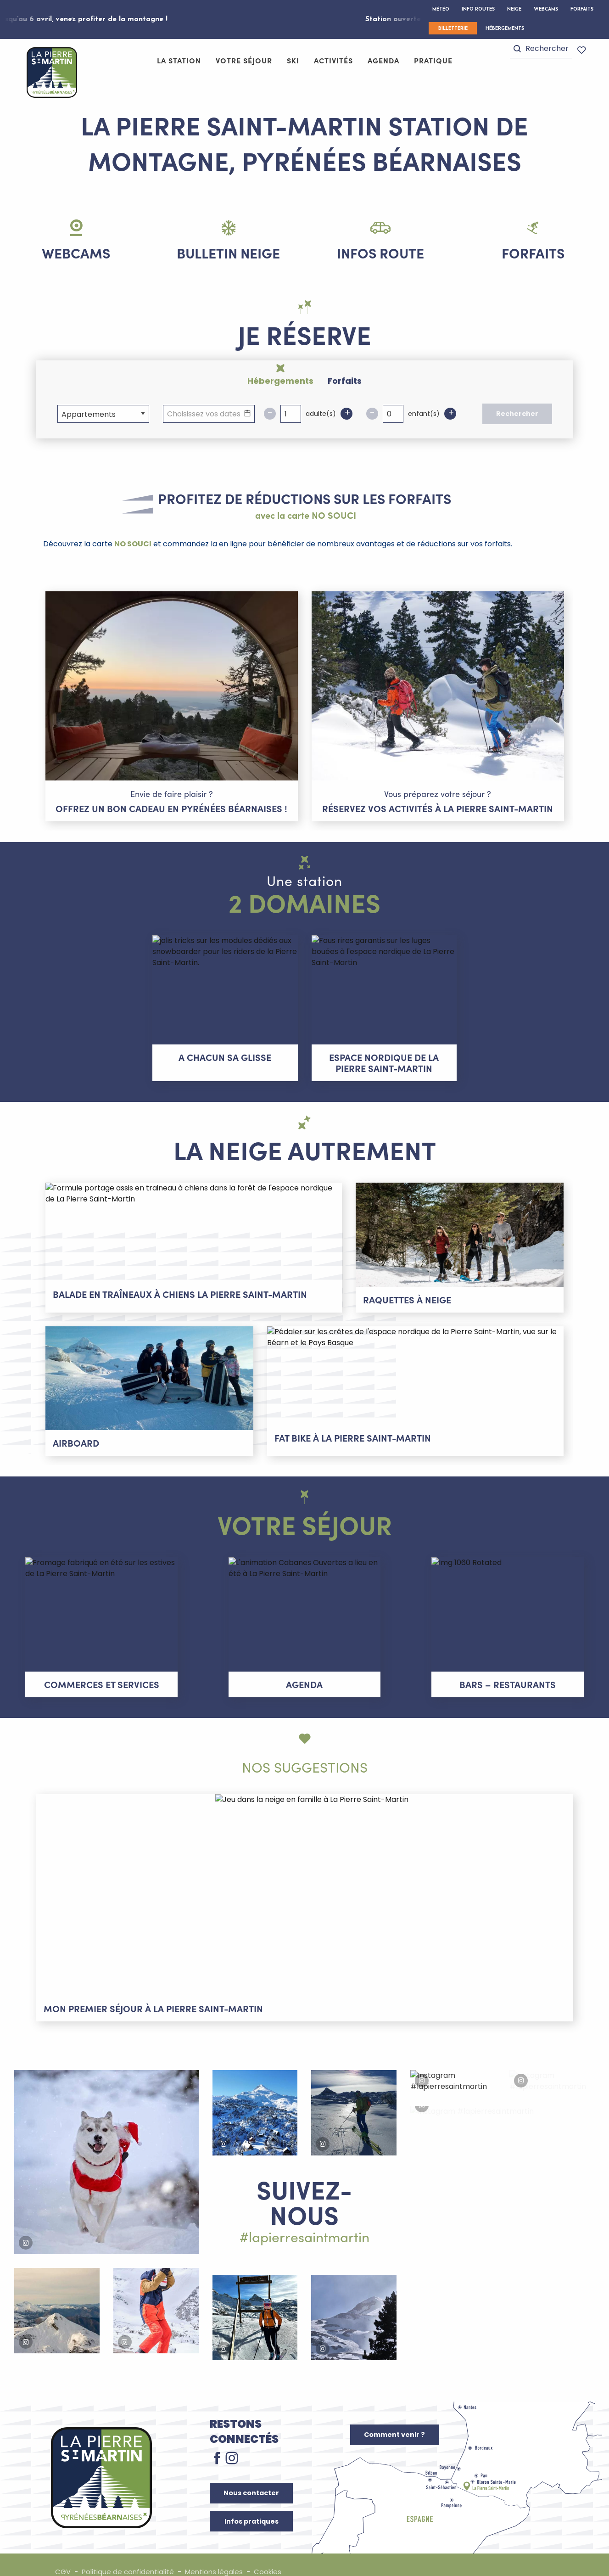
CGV (63, 2557)
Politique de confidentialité (130, 2557)
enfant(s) (424, 424)
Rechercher (517, 424)
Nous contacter (251, 2477)
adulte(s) (321, 424)
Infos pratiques (251, 2506)
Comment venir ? (394, 2419)
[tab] (277, 380)
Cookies (274, 2557)
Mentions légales (219, 2557)
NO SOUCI (132, 554)
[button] (541, 50)
